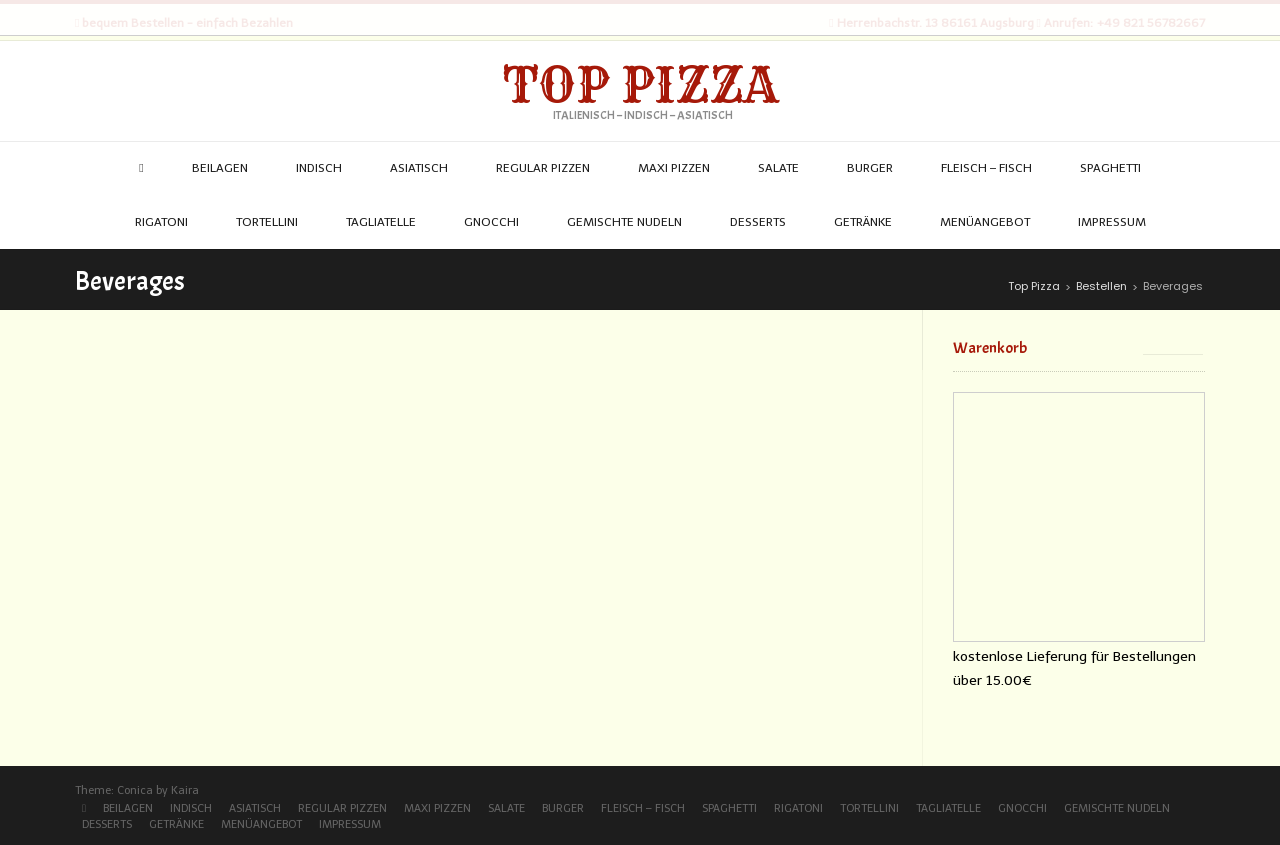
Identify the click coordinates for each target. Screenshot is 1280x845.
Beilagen (128, 808)
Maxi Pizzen (437, 808)
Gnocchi (1022, 808)
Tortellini (869, 808)
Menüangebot (261, 824)
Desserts (107, 824)
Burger (563, 808)
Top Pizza (640, 85)
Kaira (185, 790)
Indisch (191, 808)
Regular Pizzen (342, 808)
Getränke (176, 824)
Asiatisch (255, 808)
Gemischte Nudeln (1117, 808)
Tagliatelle (948, 808)
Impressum (350, 824)
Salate (506, 808)
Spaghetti (729, 808)
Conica (135, 790)
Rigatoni (798, 808)
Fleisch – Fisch (643, 808)
